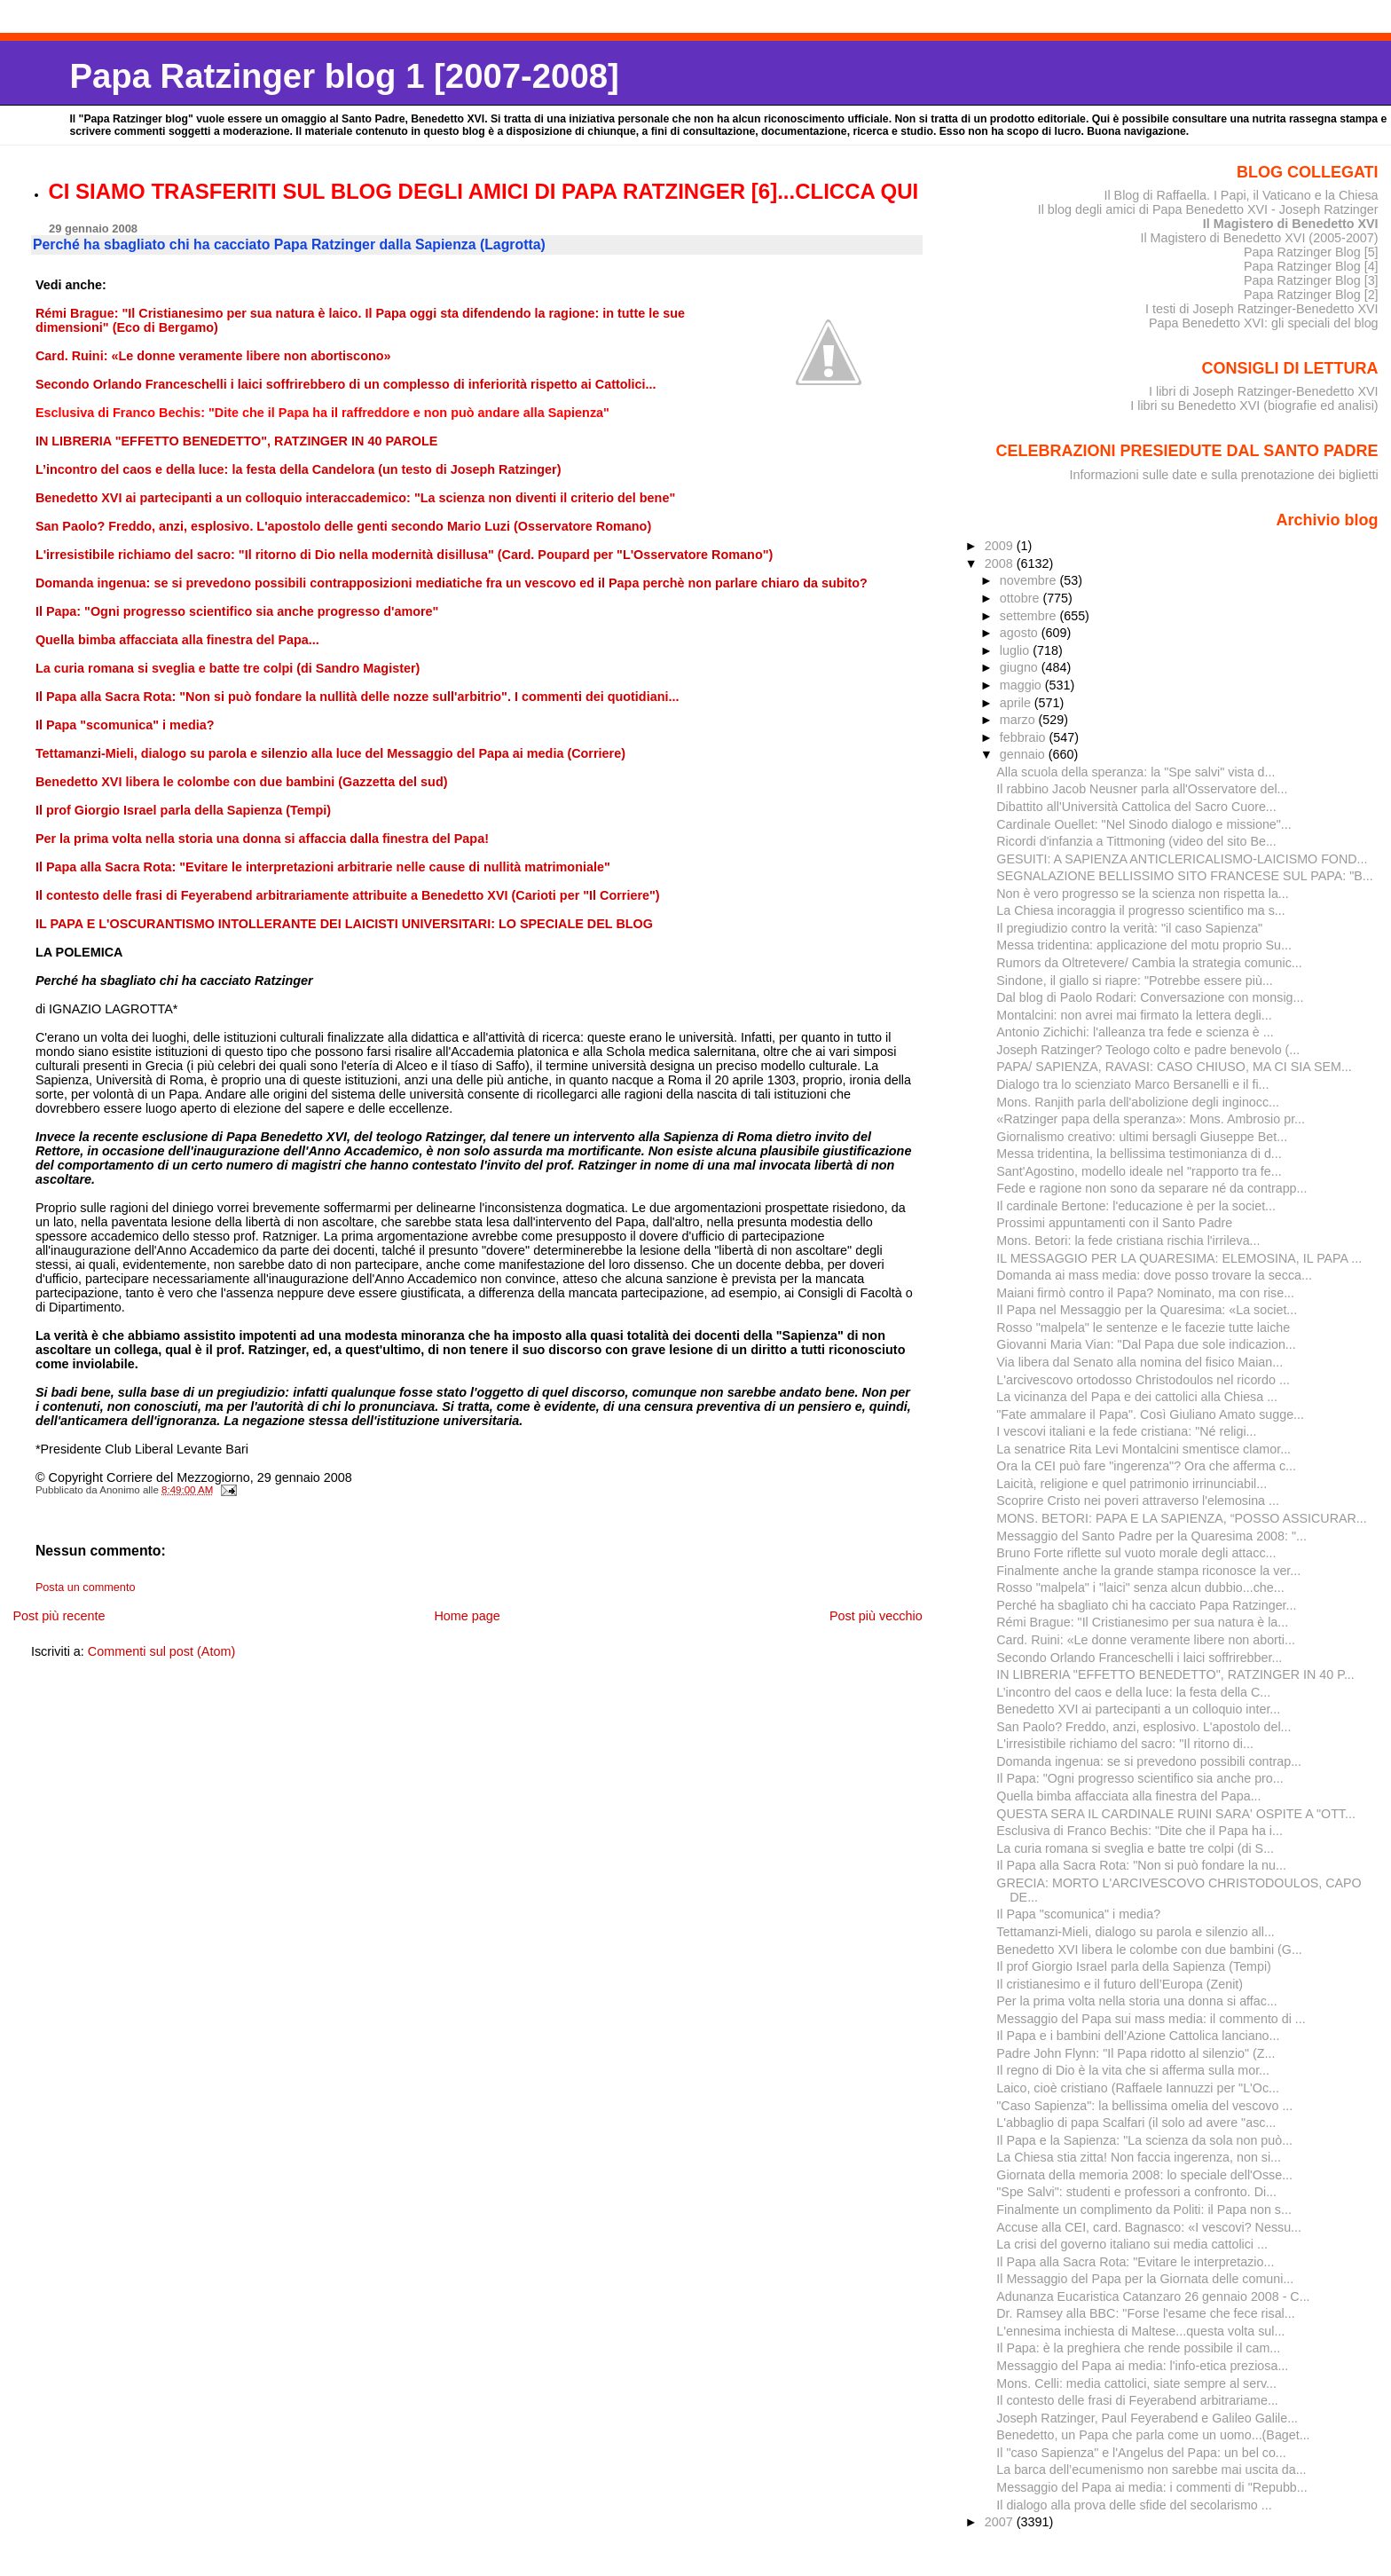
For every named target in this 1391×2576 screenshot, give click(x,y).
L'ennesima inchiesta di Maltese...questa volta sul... (1140, 2331)
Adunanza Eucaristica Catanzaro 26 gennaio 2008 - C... (1152, 2296)
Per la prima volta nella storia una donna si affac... (1136, 2001)
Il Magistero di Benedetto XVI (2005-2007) (1259, 238)
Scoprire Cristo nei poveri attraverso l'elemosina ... (1137, 1500)
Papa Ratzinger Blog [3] (1311, 280)
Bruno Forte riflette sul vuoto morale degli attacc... (1136, 1553)
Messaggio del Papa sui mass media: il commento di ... (1150, 2019)
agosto (1020, 633)
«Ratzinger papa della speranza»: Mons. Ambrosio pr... (1150, 1119)
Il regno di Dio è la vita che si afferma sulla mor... (1132, 2070)
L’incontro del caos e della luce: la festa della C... (1133, 1692)
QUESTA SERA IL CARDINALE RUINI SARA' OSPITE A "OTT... (1176, 1814)
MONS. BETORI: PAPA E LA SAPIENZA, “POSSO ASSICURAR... (1181, 1518)
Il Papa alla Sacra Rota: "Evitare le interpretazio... (1135, 2262)
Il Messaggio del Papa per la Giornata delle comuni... (1144, 2279)
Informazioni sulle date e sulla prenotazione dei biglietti (1224, 475)
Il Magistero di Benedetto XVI (1291, 224)
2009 (1001, 546)
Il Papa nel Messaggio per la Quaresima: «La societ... (1146, 1310)
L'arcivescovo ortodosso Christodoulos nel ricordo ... (1143, 1380)
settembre (1030, 616)
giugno (1020, 667)
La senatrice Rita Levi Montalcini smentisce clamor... (1143, 1449)
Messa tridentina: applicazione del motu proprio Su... (1144, 945)
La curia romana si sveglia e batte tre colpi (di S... (1135, 1848)
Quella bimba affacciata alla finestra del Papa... (1128, 1796)
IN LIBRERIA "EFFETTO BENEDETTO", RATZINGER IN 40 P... (1175, 1674)
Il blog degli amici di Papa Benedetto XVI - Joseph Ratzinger (1208, 209)
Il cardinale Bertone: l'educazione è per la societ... (1136, 1206)
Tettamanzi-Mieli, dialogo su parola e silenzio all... (1135, 1932)
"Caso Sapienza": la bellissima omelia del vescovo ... (1144, 2106)
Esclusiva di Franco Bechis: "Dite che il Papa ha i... (1139, 1831)
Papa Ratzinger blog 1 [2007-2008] (343, 76)
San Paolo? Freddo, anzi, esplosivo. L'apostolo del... (1143, 1727)
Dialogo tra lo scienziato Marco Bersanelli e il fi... (1132, 1084)
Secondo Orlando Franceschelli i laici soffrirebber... (1139, 1657)
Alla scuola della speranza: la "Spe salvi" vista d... (1135, 772)
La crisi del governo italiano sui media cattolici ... (1132, 2244)
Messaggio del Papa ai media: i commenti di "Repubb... (1151, 2487)
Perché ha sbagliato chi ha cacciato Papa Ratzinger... (1146, 1605)
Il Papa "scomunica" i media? (1078, 1914)
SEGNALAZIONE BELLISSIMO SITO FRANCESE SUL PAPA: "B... (1184, 876)
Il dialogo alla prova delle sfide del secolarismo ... (1133, 2505)
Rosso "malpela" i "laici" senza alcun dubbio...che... (1140, 1587)
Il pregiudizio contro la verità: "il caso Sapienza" (1129, 928)
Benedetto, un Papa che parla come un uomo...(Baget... (1152, 2435)
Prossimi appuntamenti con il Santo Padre (1114, 1223)
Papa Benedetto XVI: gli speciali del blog (1264, 323)
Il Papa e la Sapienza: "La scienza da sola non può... (1144, 2140)
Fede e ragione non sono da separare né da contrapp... (1151, 1188)
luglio (1016, 650)
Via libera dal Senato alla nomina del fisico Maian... (1139, 1362)
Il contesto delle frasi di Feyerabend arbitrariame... (1137, 2400)
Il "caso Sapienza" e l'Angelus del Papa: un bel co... (1140, 2453)
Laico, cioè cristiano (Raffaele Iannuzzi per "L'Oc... (1137, 2088)
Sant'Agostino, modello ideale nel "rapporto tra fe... (1138, 1171)
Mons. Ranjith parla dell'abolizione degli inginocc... (1137, 1102)
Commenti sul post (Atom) (161, 1651)
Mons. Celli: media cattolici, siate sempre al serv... (1136, 2383)
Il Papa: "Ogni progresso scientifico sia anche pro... (1139, 1778)
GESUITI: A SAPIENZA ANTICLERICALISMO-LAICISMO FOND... (1181, 859)
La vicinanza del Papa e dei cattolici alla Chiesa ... (1136, 1397)
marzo (1019, 720)
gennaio (1024, 754)
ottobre (1021, 598)
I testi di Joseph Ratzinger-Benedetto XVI (1262, 309)
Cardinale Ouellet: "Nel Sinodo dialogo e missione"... (1143, 824)
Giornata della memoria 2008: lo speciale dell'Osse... (1144, 2175)
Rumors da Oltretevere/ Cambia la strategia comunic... (1148, 963)
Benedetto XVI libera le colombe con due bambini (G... (1149, 1949)
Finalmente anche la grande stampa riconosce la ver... (1148, 1571)
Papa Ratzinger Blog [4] (1311, 266)
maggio (1022, 685)
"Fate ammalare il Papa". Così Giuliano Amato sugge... (1150, 1414)
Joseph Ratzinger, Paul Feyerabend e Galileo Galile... (1147, 2418)
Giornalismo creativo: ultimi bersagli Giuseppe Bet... (1141, 1137)
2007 (1001, 2522)
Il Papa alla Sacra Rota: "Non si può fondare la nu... (1141, 1865)
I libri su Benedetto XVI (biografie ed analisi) (1254, 405)
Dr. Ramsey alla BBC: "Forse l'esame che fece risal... (1145, 2313)
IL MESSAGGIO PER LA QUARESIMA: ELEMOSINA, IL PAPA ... (1179, 1258)
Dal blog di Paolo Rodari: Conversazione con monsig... (1149, 997)
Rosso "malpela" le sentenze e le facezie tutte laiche (1143, 1327)
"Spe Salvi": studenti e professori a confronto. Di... (1136, 2192)
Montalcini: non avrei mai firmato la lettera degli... (1133, 1015)
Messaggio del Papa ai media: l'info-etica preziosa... (1142, 2366)
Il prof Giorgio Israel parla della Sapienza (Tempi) (1133, 1966)
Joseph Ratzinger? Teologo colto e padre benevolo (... (1148, 1050)
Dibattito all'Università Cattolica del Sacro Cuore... (1136, 807)
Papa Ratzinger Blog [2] (1311, 295)
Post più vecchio (876, 1616)
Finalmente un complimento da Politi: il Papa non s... (1144, 2209)
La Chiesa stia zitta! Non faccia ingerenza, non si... (1138, 2157)
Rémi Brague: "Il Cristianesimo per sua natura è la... (1142, 1622)
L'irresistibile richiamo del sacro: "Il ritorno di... (1124, 1744)
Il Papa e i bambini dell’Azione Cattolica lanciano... (1137, 2036)
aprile (1017, 703)
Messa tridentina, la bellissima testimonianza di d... (1138, 1153)
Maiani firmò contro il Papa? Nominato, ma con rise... (1145, 1293)
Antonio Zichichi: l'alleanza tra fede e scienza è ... (1134, 1032)
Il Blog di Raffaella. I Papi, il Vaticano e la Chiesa (1241, 195)
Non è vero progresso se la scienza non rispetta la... (1142, 893)
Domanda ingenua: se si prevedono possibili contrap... (1148, 1761)
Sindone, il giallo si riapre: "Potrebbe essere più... (1134, 980)
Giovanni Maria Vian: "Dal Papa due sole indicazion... (1145, 1344)
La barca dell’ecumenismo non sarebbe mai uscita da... (1151, 2469)
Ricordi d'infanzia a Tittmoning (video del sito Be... (1136, 841)
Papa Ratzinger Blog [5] (1311, 252)
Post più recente (58, 1616)
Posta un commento (85, 1587)
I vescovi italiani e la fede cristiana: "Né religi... (1126, 1431)
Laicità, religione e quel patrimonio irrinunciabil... (1131, 1484)
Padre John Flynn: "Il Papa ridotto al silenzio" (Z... (1135, 2053)
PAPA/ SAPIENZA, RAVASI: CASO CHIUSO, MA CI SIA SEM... (1174, 1067)
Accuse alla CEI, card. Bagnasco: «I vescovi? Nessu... (1148, 2227)
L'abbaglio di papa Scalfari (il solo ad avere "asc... (1136, 2122)
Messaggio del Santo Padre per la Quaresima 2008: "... (1151, 1536)
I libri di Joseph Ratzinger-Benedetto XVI (1264, 391)
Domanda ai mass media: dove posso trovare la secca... (1154, 1275)
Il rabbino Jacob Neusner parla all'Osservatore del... (1141, 789)
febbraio (1024, 737)
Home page (466, 1616)
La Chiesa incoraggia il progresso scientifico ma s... (1140, 910)
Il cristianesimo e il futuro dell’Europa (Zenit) (1119, 1984)
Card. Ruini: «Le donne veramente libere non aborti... (1145, 1640)
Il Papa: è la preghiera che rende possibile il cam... (1138, 2348)
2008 (1001, 563)
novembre (1030, 580)
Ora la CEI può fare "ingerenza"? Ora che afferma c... (1146, 1466)
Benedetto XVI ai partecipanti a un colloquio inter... (1138, 1709)
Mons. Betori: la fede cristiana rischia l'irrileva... (1128, 1240)
